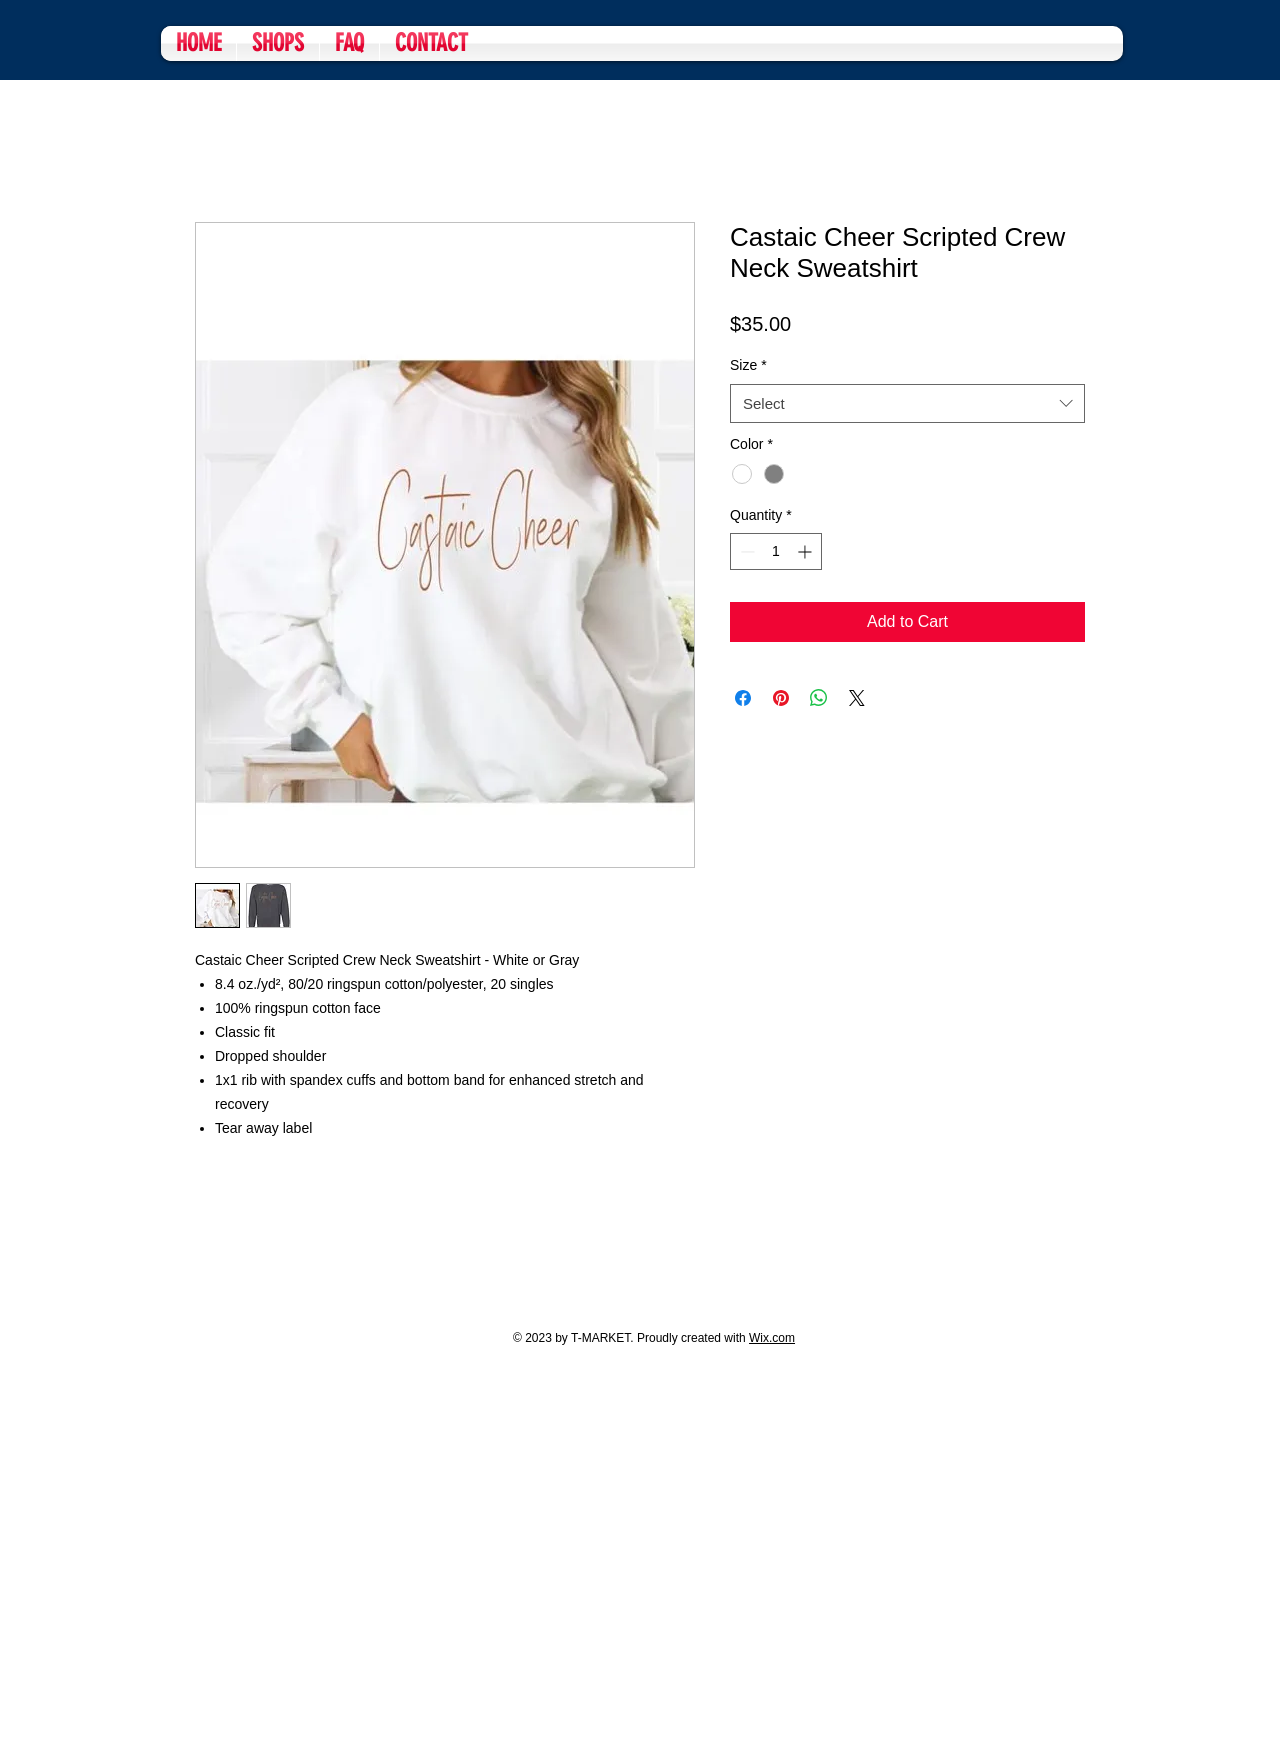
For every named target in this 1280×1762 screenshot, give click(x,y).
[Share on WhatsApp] (819, 698)
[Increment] (806, 551)
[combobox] (907, 403)
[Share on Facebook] (743, 698)
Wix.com (772, 1338)
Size (748, 365)
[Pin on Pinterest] (781, 698)
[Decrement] (745, 551)
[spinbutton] (776, 551)
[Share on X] (857, 698)
